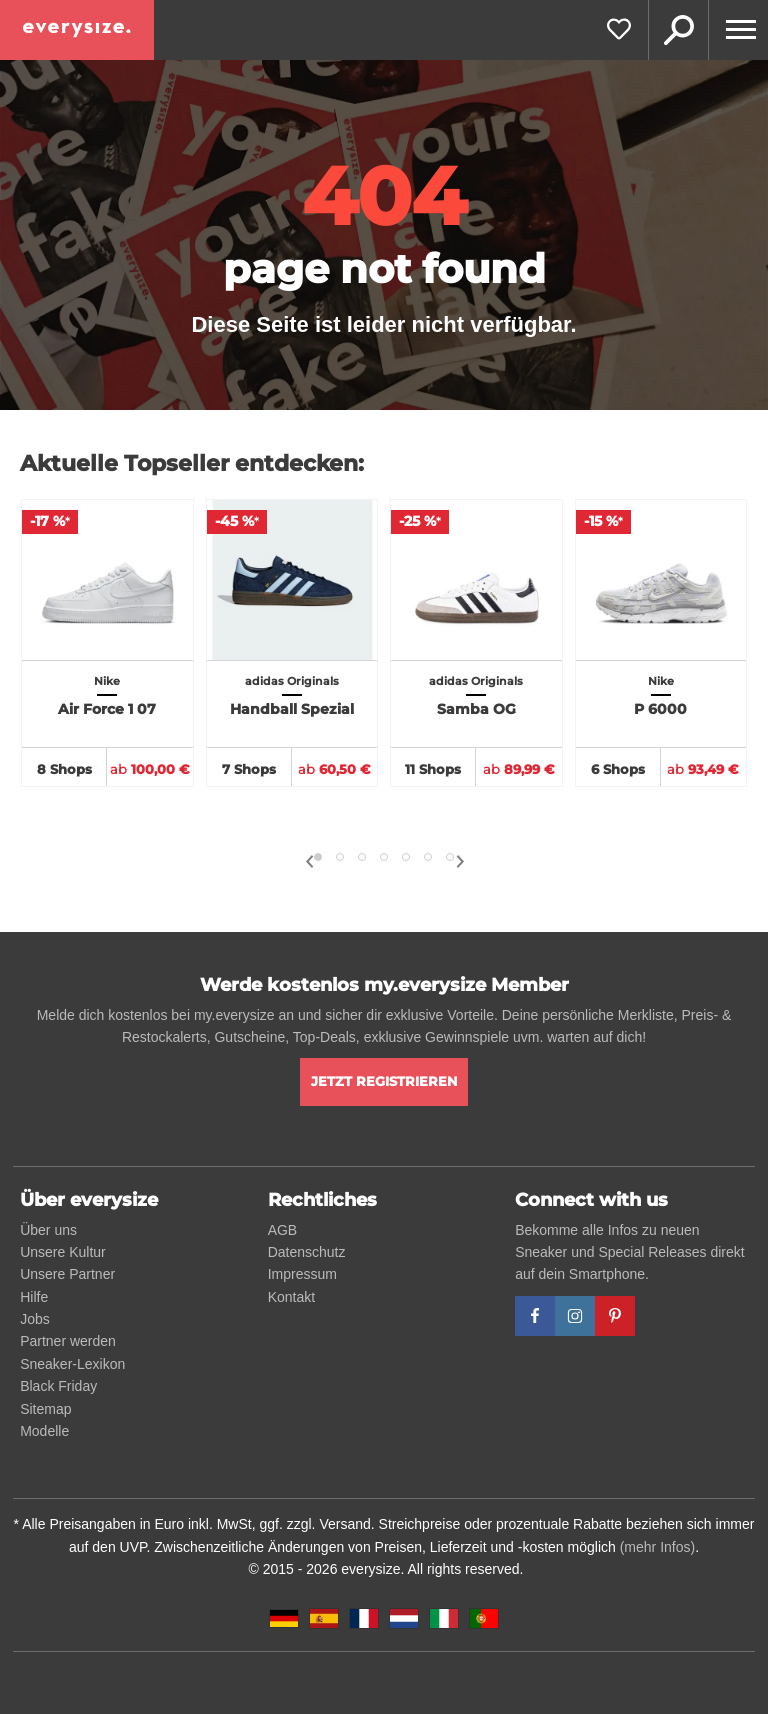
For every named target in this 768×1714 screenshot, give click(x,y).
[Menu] (738, 30)
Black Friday (58, 1386)
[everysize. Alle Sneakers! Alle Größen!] (77, 30)
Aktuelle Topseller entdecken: (192, 463)
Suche (678, 30)
